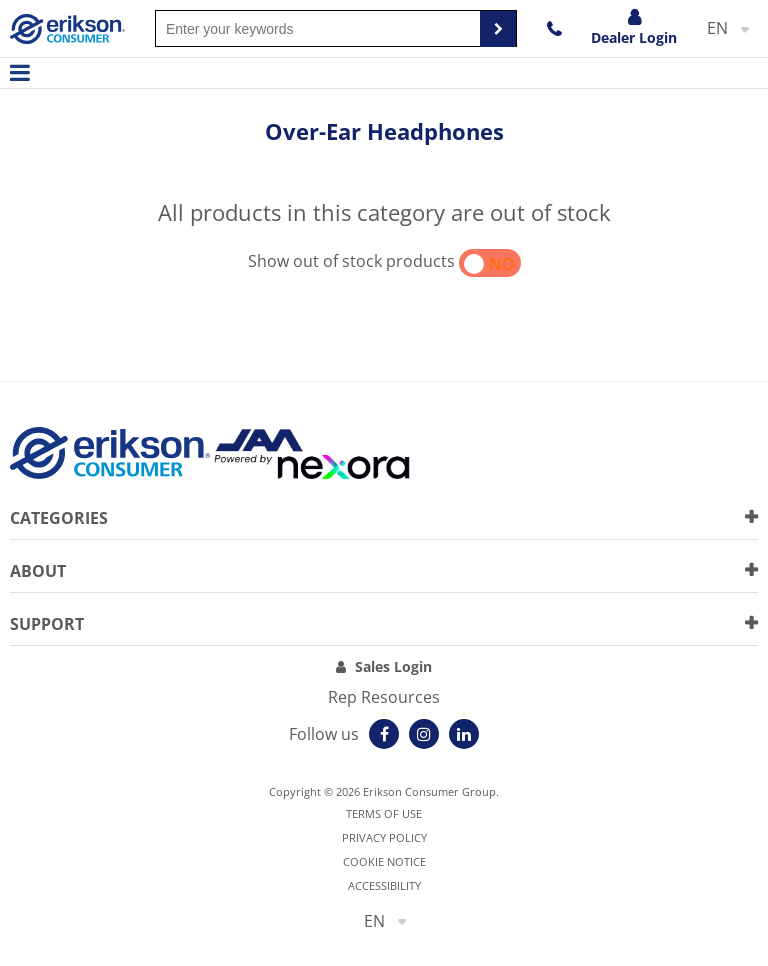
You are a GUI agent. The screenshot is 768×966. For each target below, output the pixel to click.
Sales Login (393, 666)
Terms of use (384, 813)
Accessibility (384, 885)
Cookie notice (384, 861)
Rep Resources (384, 697)
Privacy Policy (384, 837)
